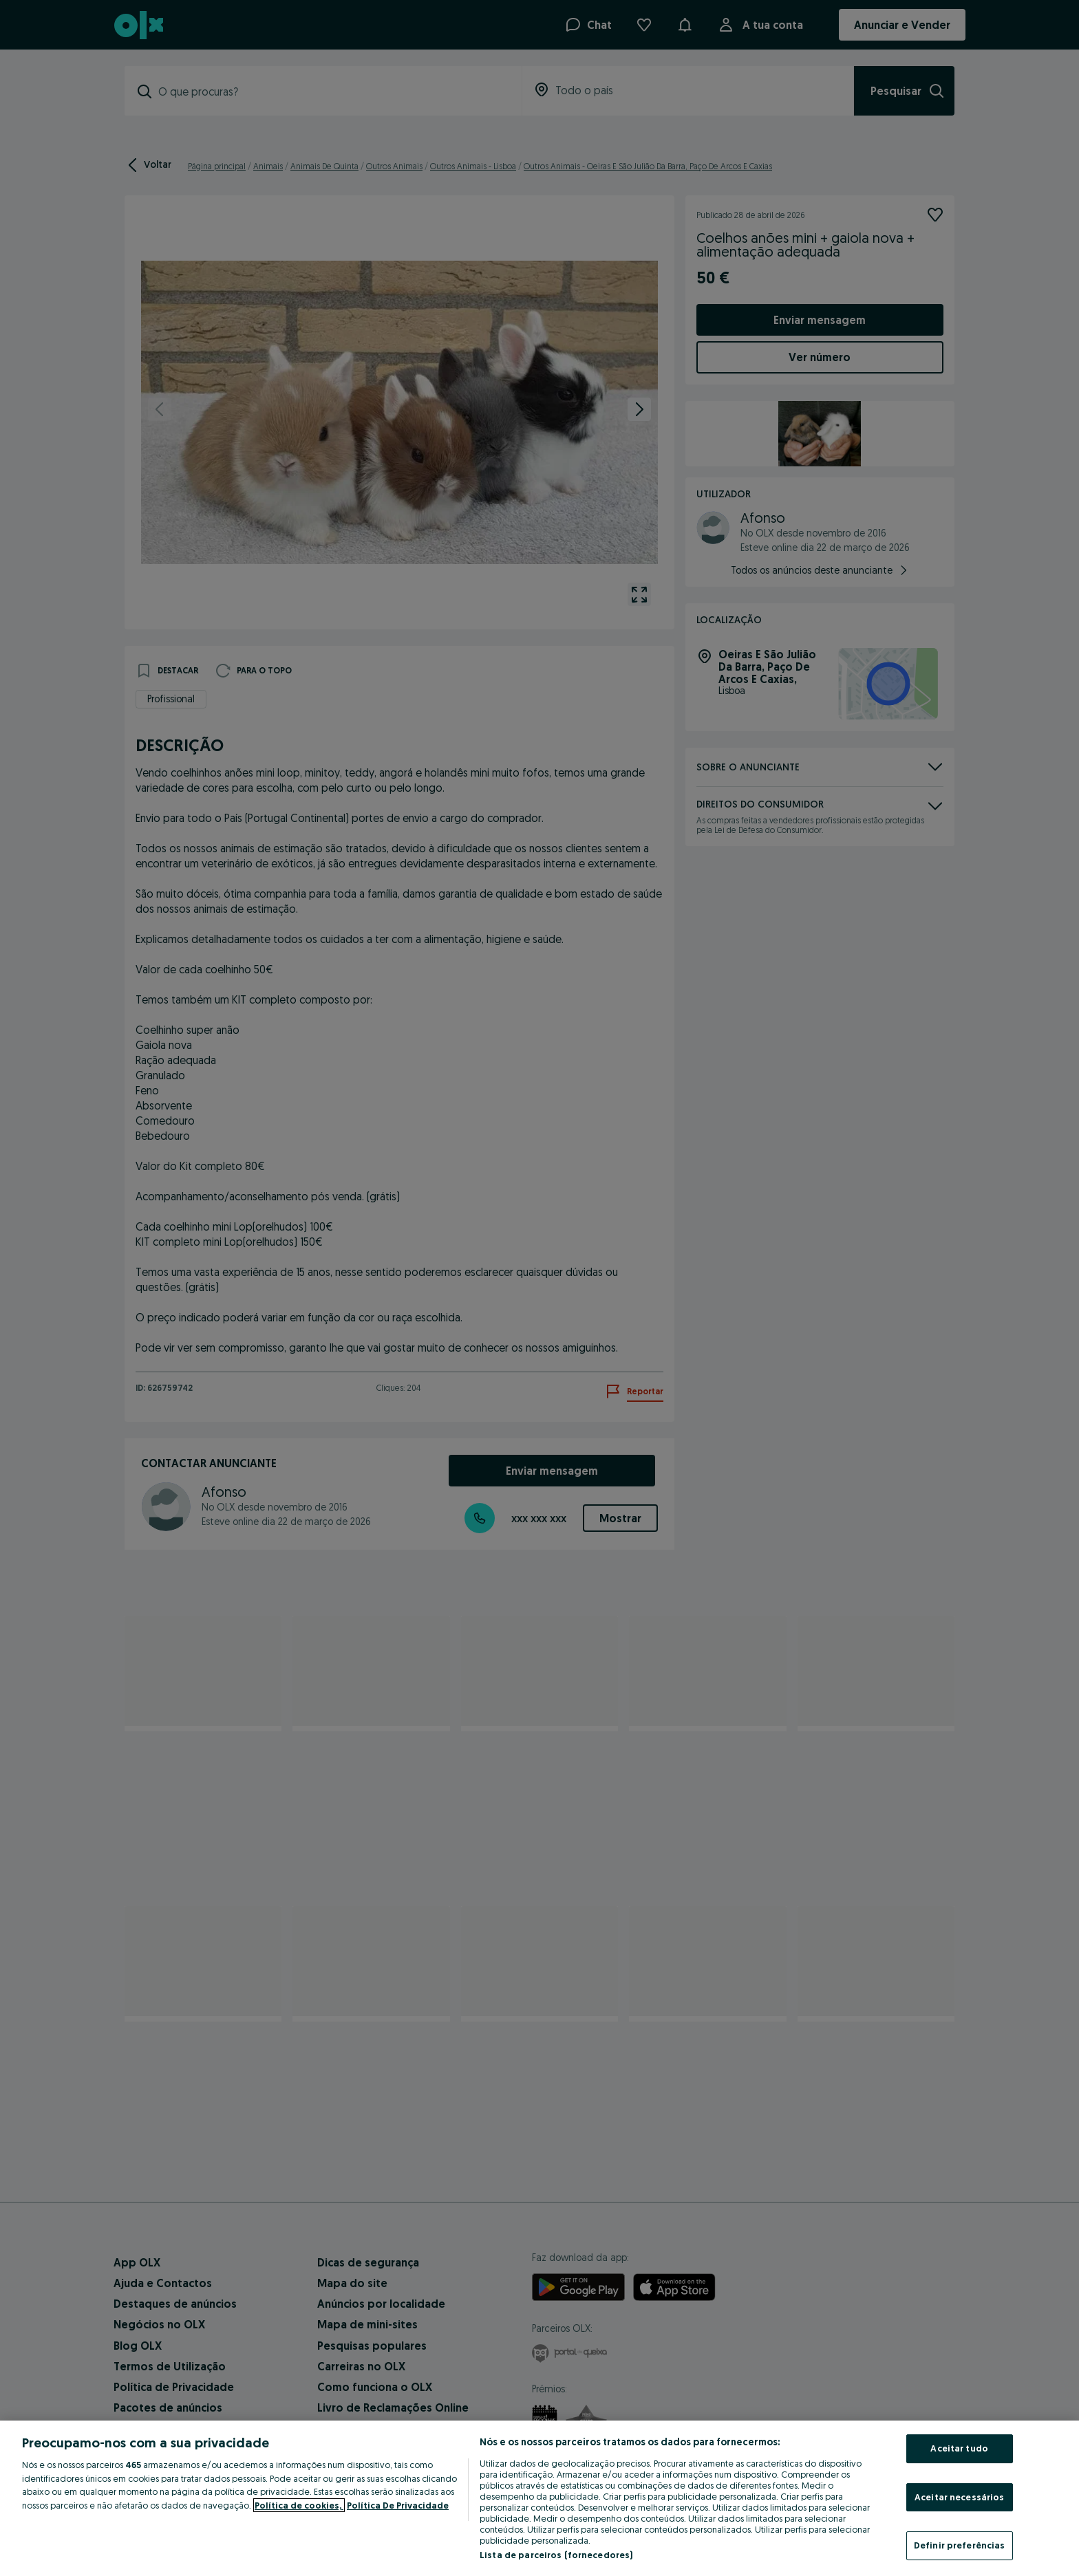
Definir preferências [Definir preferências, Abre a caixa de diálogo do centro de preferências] (959, 2545)
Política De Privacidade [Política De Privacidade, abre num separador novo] (398, 2505)
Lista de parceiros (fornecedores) (556, 2554)
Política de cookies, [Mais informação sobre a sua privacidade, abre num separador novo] (299, 2505)
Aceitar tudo (959, 2448)
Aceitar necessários (959, 2496)
